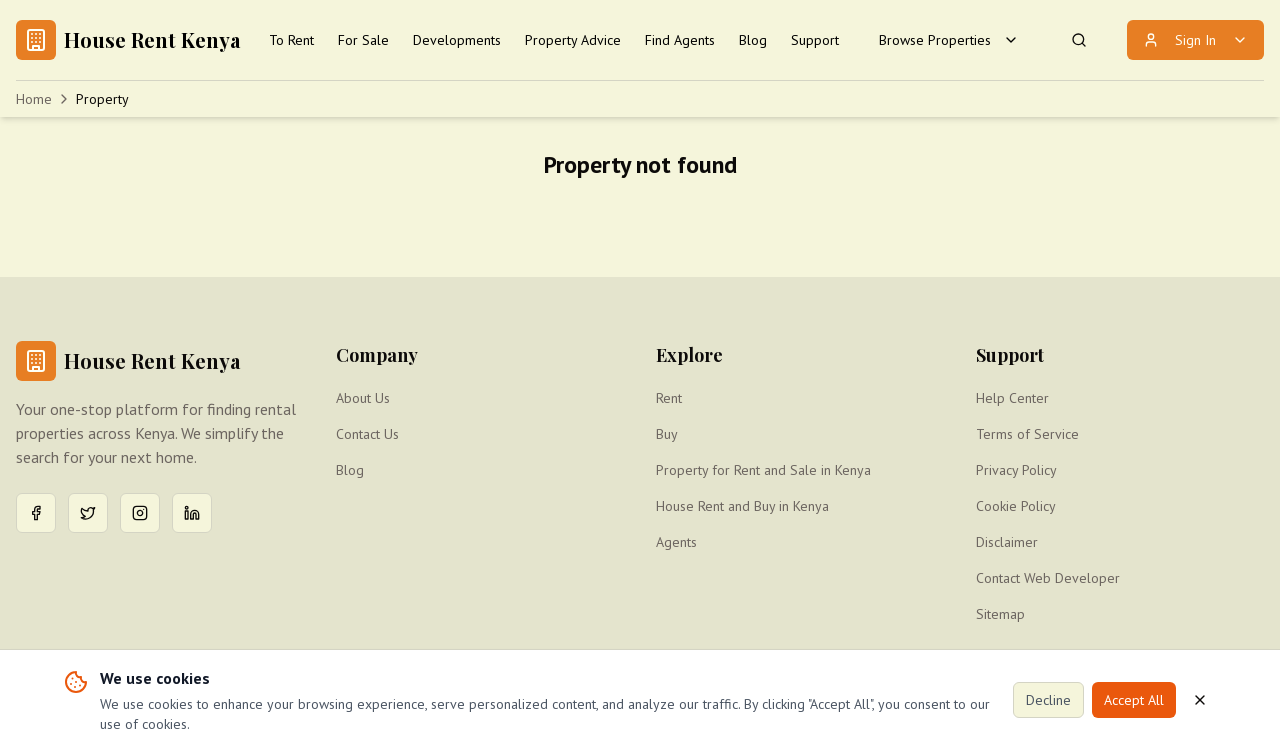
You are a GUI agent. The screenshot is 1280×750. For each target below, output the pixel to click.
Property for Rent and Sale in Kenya (763, 470)
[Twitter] (88, 513)
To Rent (291, 40)
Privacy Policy (1016, 470)
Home (34, 99)
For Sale (363, 40)
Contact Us (367, 434)
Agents (676, 542)
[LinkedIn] (192, 513)
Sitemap (1000, 614)
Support (815, 40)
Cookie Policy (1016, 506)
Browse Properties (949, 40)
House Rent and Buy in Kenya (742, 506)
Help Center (1012, 398)
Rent (669, 398)
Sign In (1195, 40)
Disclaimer (1007, 542)
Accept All (1134, 700)
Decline (1048, 700)
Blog (753, 40)
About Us (363, 398)
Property (102, 99)
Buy (667, 434)
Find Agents (680, 40)
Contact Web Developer (1048, 578)
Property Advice (573, 40)
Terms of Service (1027, 434)
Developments (457, 40)
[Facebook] (36, 513)
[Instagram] (140, 513)
